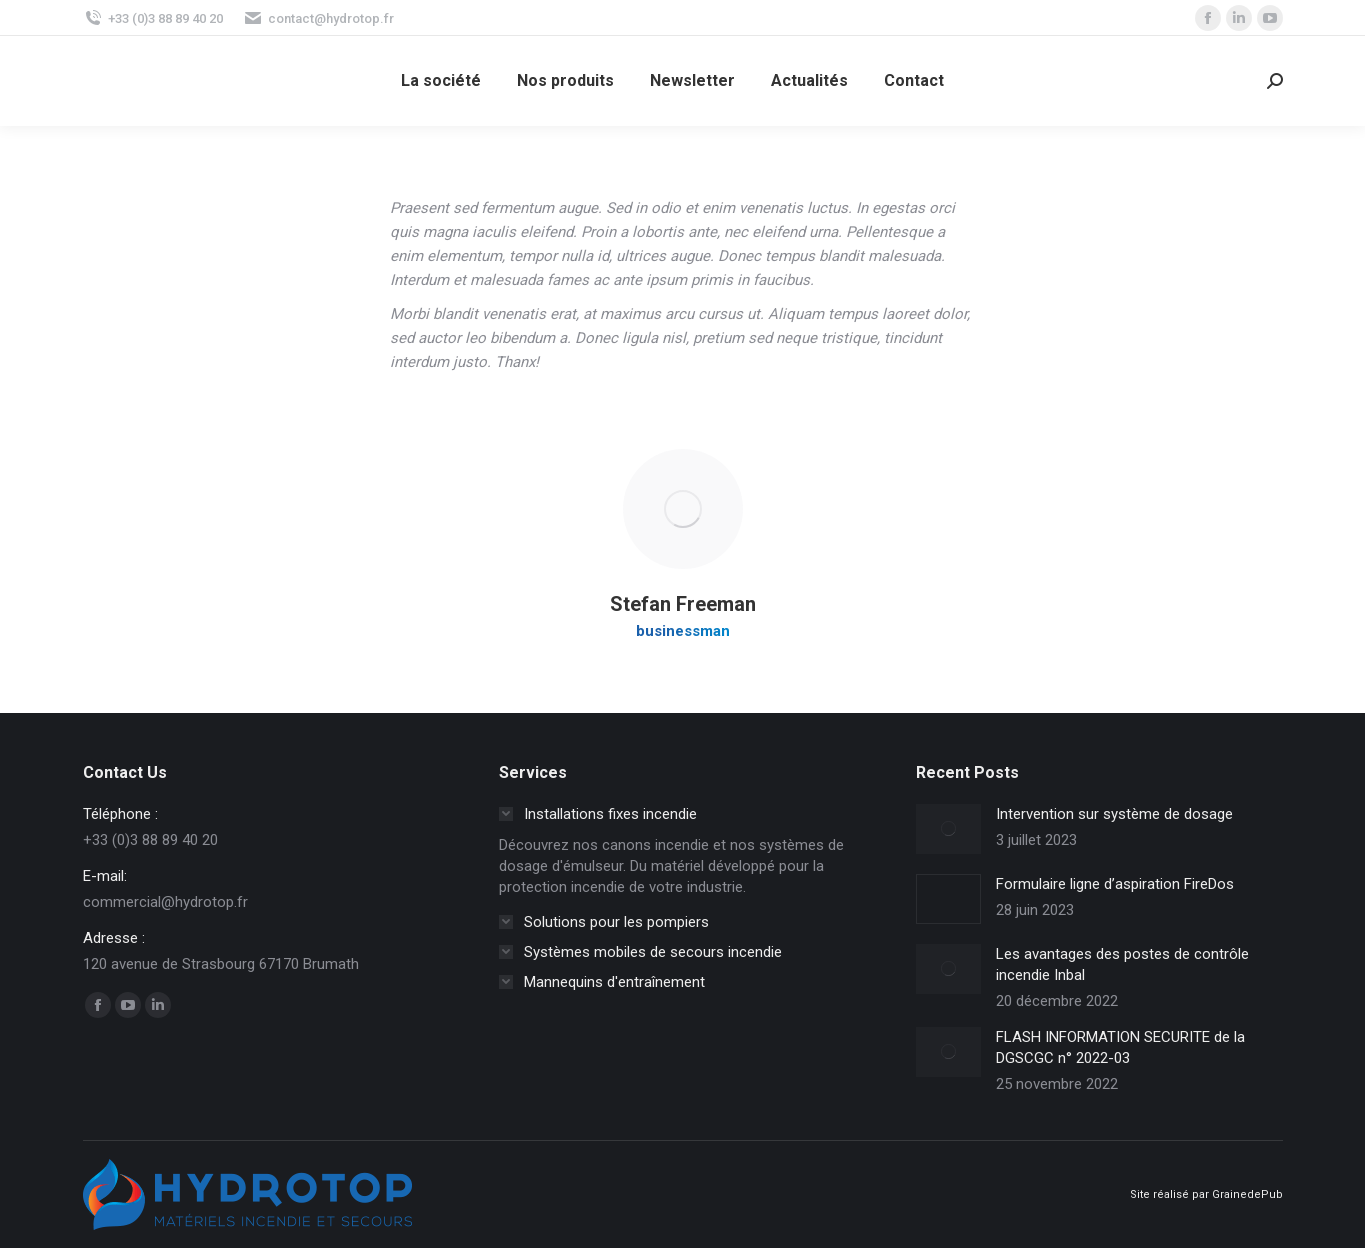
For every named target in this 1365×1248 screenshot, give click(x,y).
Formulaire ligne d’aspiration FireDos (1115, 884)
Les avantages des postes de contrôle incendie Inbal (1122, 964)
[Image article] (948, 829)
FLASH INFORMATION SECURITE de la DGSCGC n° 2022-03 (1120, 1047)
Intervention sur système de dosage (1114, 814)
